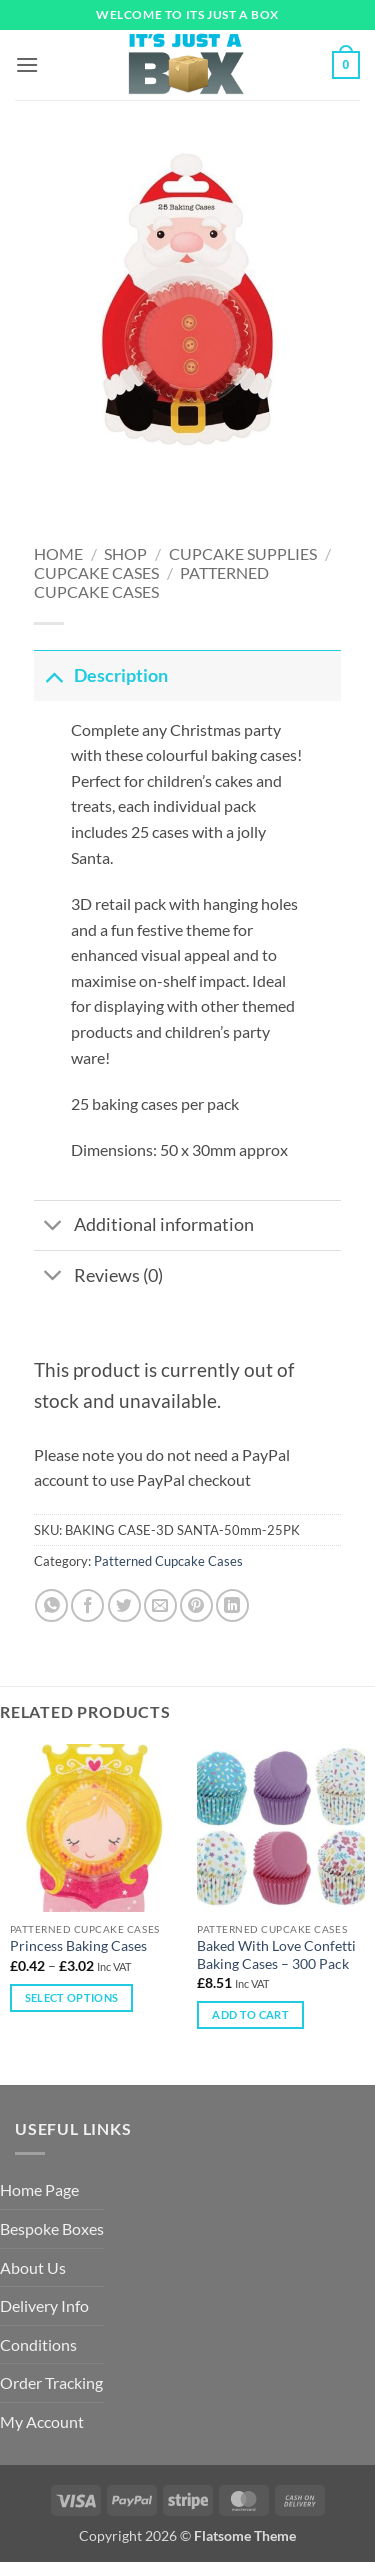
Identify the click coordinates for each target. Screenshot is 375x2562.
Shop (125, 553)
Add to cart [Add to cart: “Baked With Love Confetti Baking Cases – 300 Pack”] (250, 2014)
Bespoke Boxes (52, 2228)
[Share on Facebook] (87, 1605)
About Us (33, 2267)
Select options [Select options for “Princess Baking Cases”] (72, 1997)
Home (58, 553)
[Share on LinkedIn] (232, 1605)
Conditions (38, 2344)
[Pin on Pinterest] (196, 1605)
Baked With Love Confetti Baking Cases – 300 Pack (276, 1955)
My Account (42, 2421)
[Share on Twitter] (124, 1605)
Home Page (39, 2189)
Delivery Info (44, 2305)
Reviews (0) (98, 1277)
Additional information (144, 1227)
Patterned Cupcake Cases (152, 582)
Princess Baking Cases (78, 1946)
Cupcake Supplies (243, 553)
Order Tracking (51, 2382)
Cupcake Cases (96, 572)
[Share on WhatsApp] (51, 1605)
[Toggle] (53, 675)
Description (101, 675)
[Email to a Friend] (160, 1605)
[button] (27, 64)
